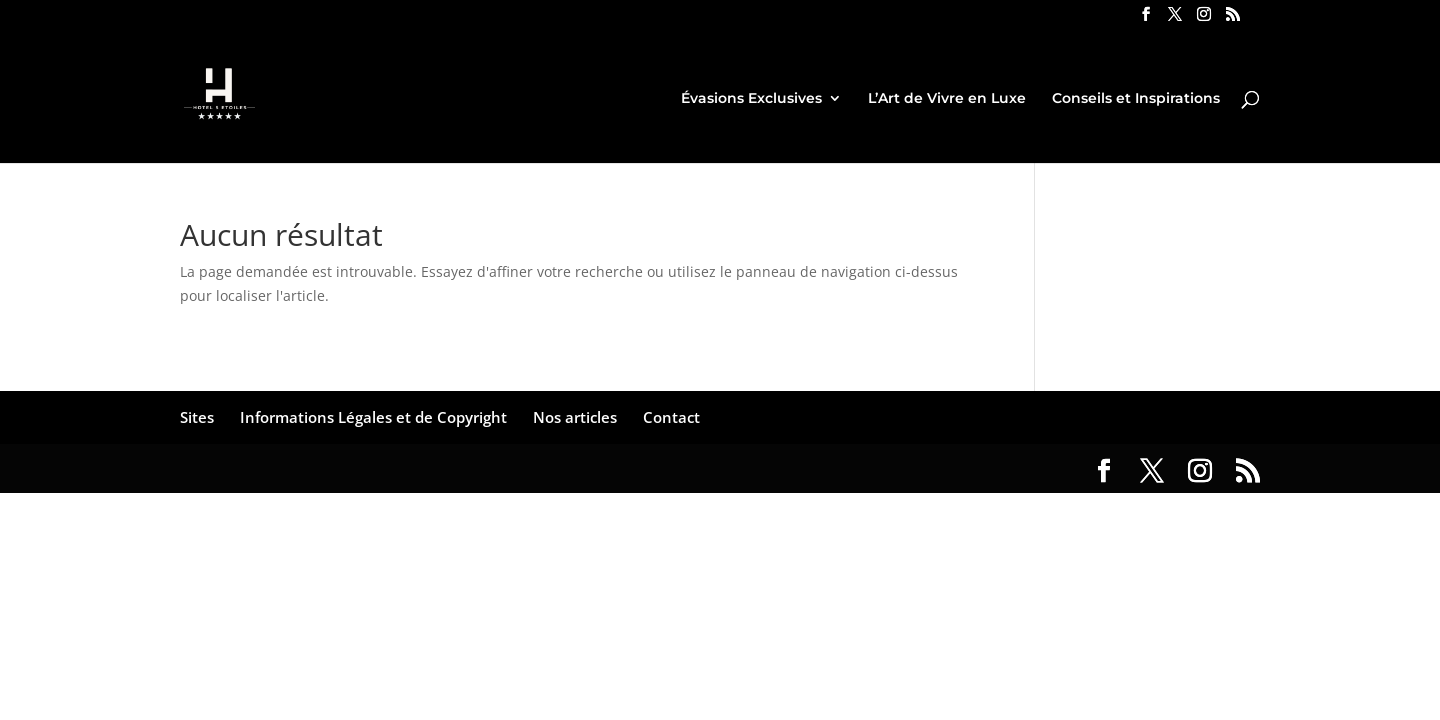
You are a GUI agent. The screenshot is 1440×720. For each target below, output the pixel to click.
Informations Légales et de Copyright (373, 417)
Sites (197, 417)
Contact (671, 417)
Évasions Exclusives (751, 99)
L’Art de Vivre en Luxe (947, 99)
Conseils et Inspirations (1136, 99)
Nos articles (575, 417)
